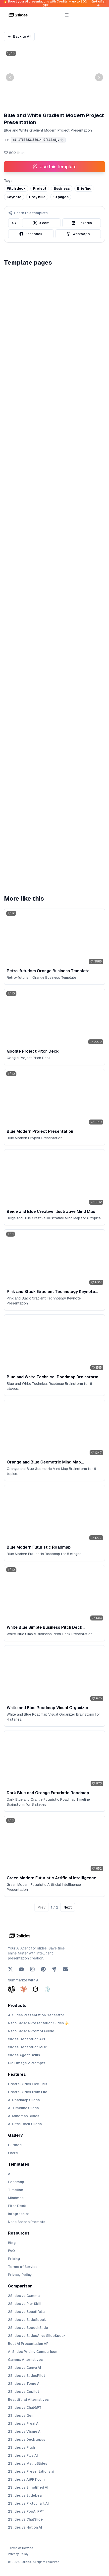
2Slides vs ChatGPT (25, 2408)
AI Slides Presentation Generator (36, 2015)
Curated (15, 2145)
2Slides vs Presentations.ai (31, 2471)
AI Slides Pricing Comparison (32, 2352)
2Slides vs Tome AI (24, 2384)
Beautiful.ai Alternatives (28, 2400)
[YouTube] (21, 1969)
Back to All (19, 36)
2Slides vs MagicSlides (27, 2463)
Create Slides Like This (27, 2084)
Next (67, 1907)
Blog (12, 2243)
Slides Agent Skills (24, 2055)
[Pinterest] (43, 1969)
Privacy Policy (20, 2275)
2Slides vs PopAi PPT (26, 2511)
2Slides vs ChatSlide (25, 2519)
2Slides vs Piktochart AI (28, 2503)
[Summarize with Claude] (23, 1989)
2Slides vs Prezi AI (24, 2423)
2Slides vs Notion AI (25, 2527)
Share (13, 2153)
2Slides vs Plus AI (23, 2455)
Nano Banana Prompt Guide (31, 2031)
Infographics (19, 2214)
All (10, 2174)
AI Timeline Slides (23, 2108)
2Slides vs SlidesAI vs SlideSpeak (37, 2336)
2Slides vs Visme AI (25, 2431)
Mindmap (16, 2198)
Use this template (55, 166)
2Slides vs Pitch (21, 2447)
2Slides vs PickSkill (24, 2304)
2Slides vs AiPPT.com (26, 2479)
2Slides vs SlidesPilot (26, 2376)
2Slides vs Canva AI (24, 2368)
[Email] (65, 1969)
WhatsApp (78, 234)
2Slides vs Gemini (23, 2415)
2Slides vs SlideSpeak (27, 2320)
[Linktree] (54, 1969)
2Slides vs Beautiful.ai (27, 2312)
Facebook (31, 234)
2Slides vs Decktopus (26, 2439)
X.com (41, 223)
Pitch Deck (17, 2206)
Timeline (15, 2190)
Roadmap (16, 2182)
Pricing (14, 2259)
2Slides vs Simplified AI (28, 2487)
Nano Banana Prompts (26, 2222)
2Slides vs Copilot (23, 2392)
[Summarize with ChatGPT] (11, 1989)
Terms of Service (23, 2267)
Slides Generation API (26, 2039)
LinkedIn (81, 223)
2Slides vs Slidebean (26, 2495)
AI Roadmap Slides (24, 2100)
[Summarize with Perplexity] (47, 1989)
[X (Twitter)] (10, 1969)
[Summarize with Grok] (35, 1989)
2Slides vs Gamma (24, 2296)
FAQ (11, 2251)
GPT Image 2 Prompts (27, 2063)
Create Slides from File (27, 2092)
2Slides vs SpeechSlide (28, 2328)
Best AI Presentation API (29, 2344)
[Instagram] (32, 1969)
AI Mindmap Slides (23, 2116)
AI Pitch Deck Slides (25, 2124)
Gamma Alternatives (25, 2360)
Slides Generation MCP (27, 2047)
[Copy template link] (14, 222)
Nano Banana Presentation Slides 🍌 (38, 2023)
